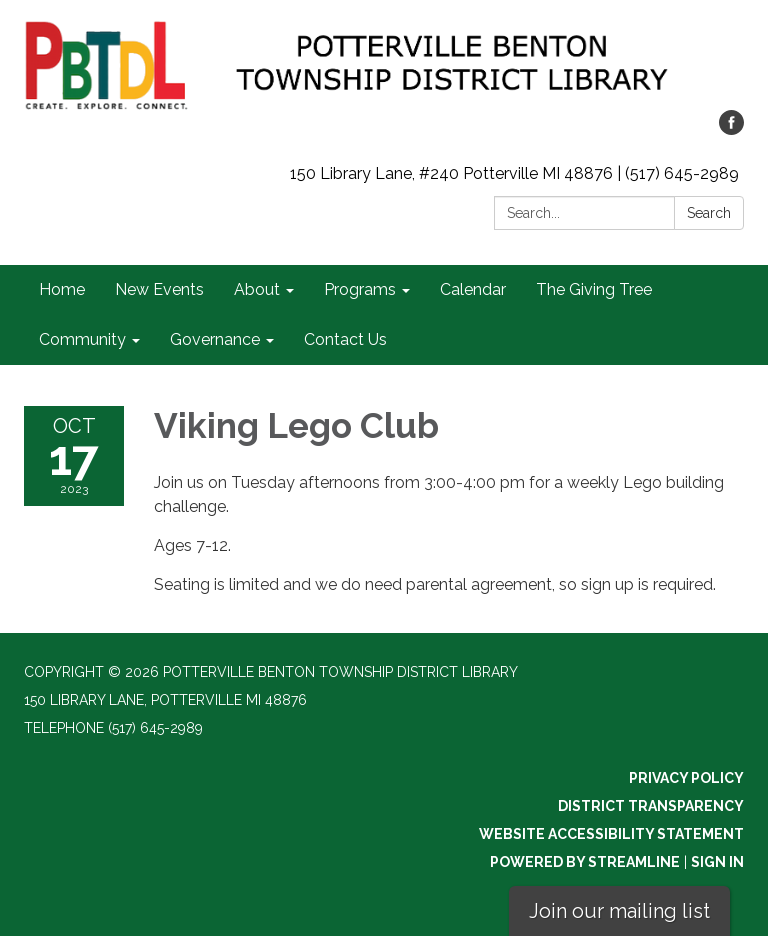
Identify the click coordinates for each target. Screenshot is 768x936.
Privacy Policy (686, 778)
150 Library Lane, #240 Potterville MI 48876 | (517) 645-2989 (514, 173)
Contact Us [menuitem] (345, 339)
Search (709, 213)
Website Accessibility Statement (611, 834)
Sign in (717, 862)
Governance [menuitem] (215, 339)
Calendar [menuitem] (473, 289)
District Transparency (651, 806)
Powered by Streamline (585, 862)
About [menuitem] (257, 289)
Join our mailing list (619, 911)
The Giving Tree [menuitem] (594, 289)
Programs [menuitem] (360, 289)
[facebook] (731, 129)
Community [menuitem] (82, 339)
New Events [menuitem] (159, 289)
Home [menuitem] (62, 289)
